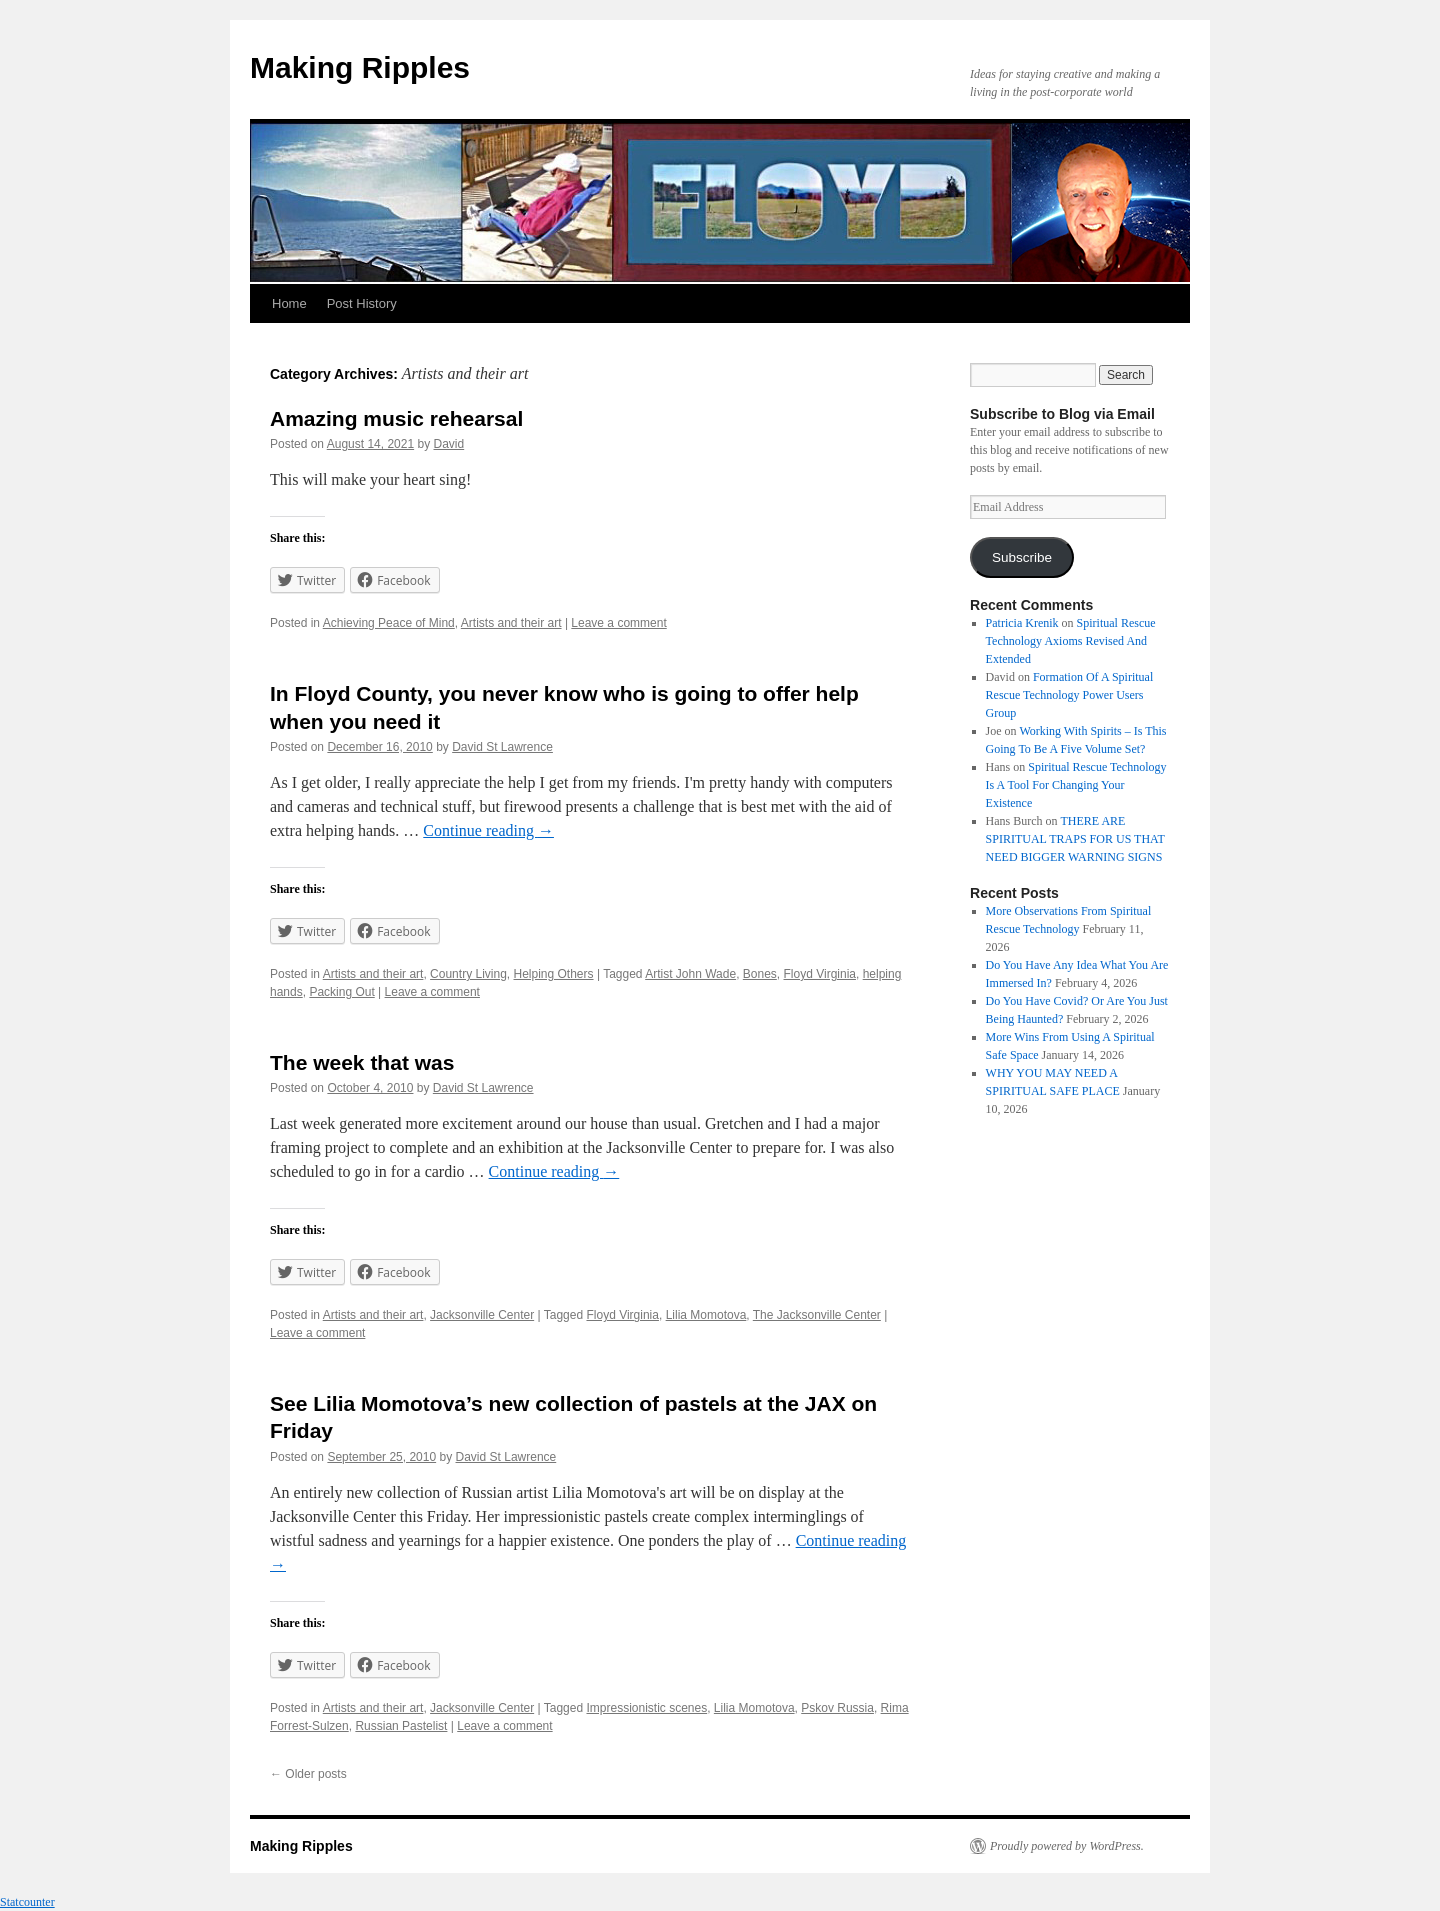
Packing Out (341, 992)
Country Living (468, 974)
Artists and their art (511, 623)
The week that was (362, 1062)
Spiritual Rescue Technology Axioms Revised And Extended (1071, 641)
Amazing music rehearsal (396, 418)
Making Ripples (360, 67)
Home (289, 303)
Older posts (308, 1774)
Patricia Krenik (1022, 623)
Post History (362, 303)
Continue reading (488, 830)
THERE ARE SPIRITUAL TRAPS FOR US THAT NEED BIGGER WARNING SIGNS (1075, 839)
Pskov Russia (837, 1708)
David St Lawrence (502, 747)
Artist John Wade (690, 974)
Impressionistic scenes (646, 1708)
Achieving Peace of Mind (389, 623)
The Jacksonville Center (817, 1315)
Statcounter (27, 1902)
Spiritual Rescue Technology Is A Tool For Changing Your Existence (1076, 785)
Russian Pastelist (401, 1726)
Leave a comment (618, 623)
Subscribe (1022, 557)
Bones (760, 974)
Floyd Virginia (820, 974)
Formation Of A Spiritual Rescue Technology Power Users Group (1070, 695)
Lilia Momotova (706, 1315)
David (449, 444)
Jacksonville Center (482, 1315)
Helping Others (554, 974)
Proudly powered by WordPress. (1067, 1846)
